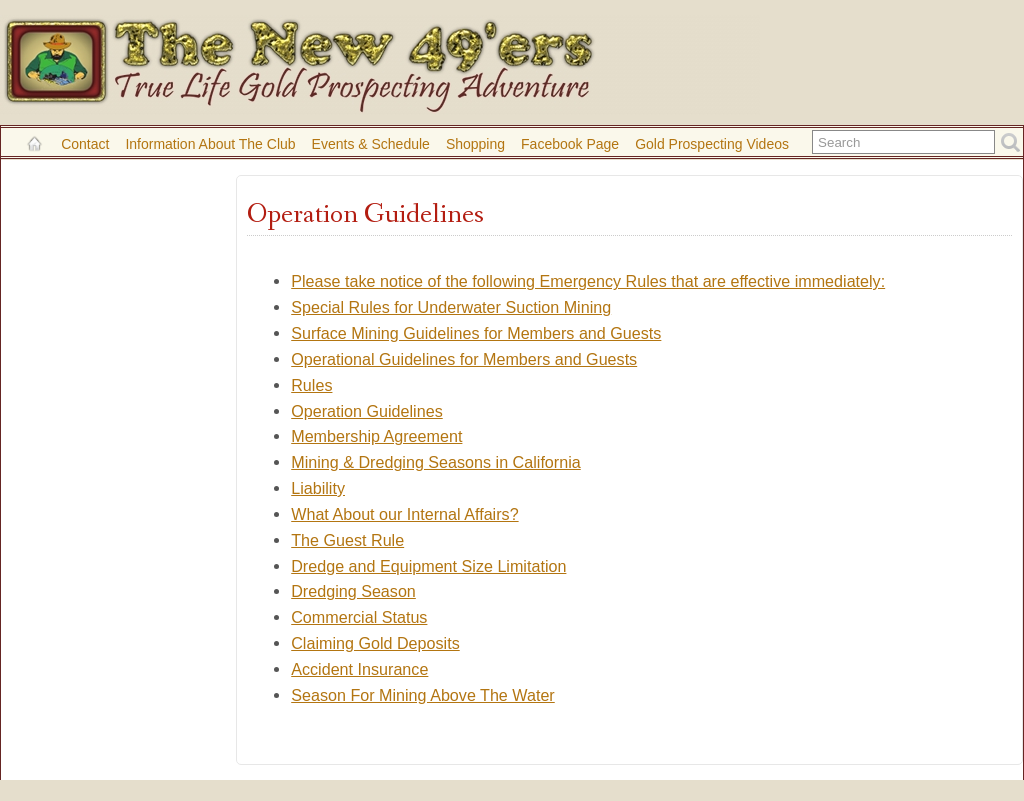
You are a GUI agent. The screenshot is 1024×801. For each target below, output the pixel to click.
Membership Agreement (376, 436)
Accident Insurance (359, 669)
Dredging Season (353, 591)
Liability (318, 488)
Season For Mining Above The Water (423, 695)
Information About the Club (210, 144)
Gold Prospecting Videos (712, 144)
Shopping (475, 144)
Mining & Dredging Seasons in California (436, 462)
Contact (85, 144)
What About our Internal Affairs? (404, 514)
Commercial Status (359, 617)
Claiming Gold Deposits (375, 643)
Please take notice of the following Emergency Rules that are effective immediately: (588, 281)
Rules (311, 385)
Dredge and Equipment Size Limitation (428, 566)
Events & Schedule (371, 144)
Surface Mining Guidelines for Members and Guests (476, 333)
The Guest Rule (347, 540)
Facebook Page (570, 144)
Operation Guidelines (367, 411)
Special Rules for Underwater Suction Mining (451, 307)
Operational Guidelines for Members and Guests (464, 359)
